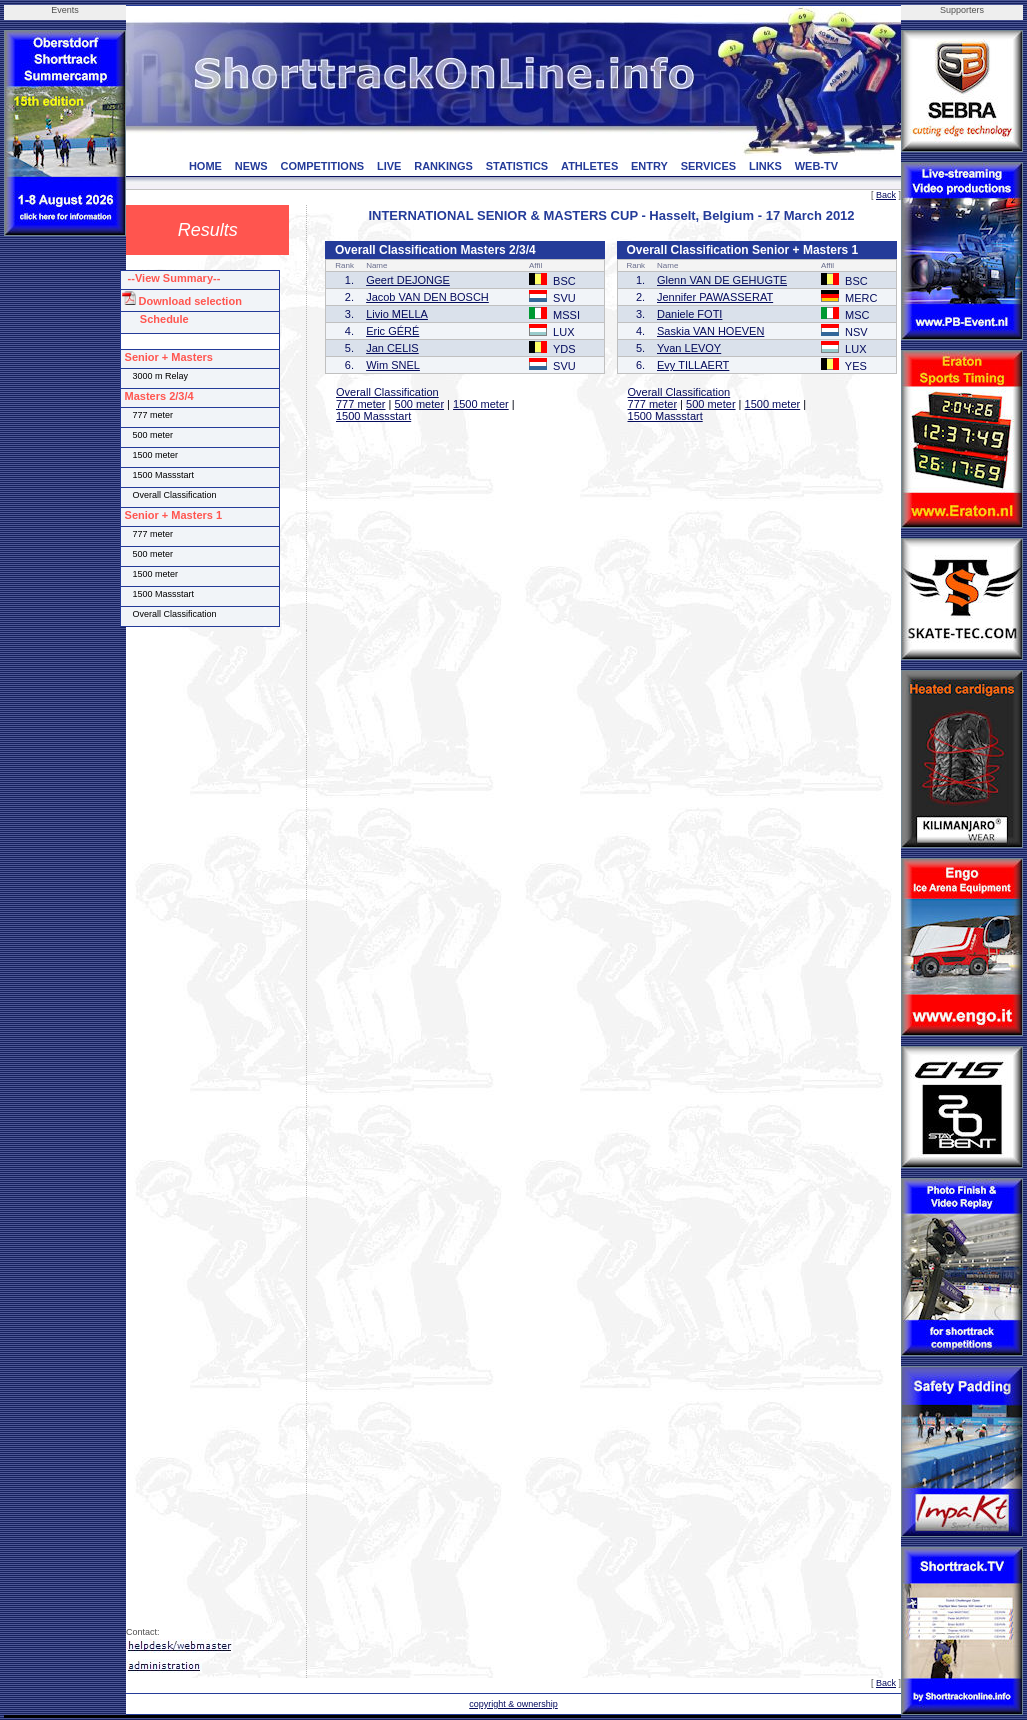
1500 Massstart (373, 416)
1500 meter (481, 404)
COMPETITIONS (322, 166)
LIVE (389, 166)
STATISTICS (517, 166)
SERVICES (708, 166)
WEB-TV (816, 166)
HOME (205, 166)
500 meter (420, 404)
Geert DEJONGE (408, 280)
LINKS (765, 166)
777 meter (361, 404)
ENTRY (649, 166)
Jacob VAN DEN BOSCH (427, 297)
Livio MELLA (397, 314)
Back (886, 195)
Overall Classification (387, 392)
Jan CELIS (392, 348)
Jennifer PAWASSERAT (715, 297)
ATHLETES (589, 166)
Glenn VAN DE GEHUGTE (722, 280)
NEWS (251, 166)
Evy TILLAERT (693, 365)
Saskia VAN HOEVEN (710, 331)
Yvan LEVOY (689, 348)
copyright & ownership (513, 1704)
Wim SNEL (393, 365)
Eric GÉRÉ (392, 331)
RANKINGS (443, 166)
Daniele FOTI (689, 314)
